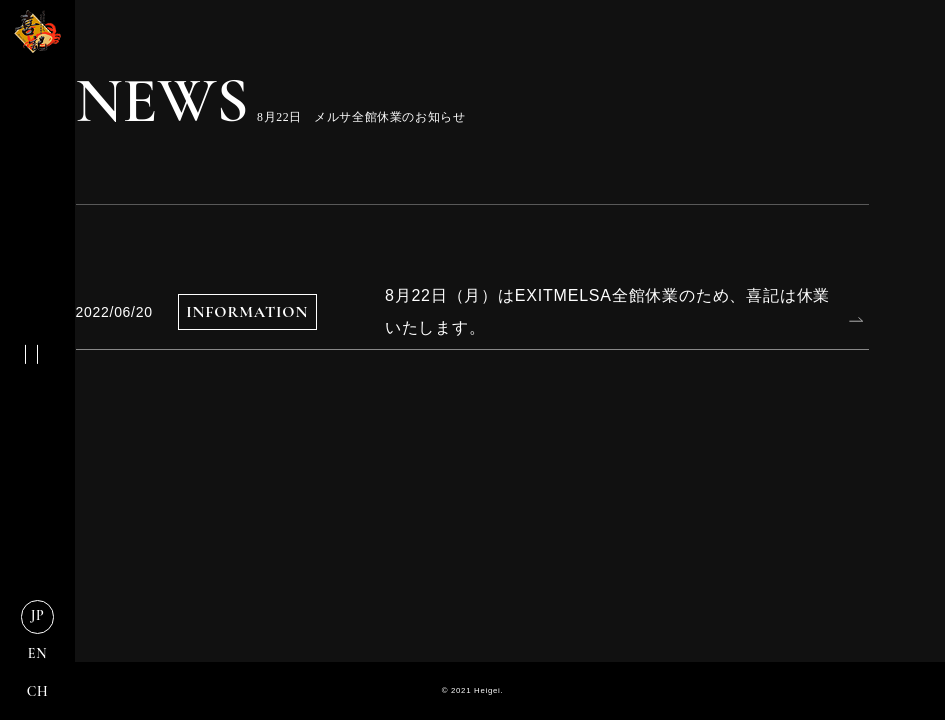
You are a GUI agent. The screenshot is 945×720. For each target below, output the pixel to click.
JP (38, 615)
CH (38, 691)
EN (37, 653)
